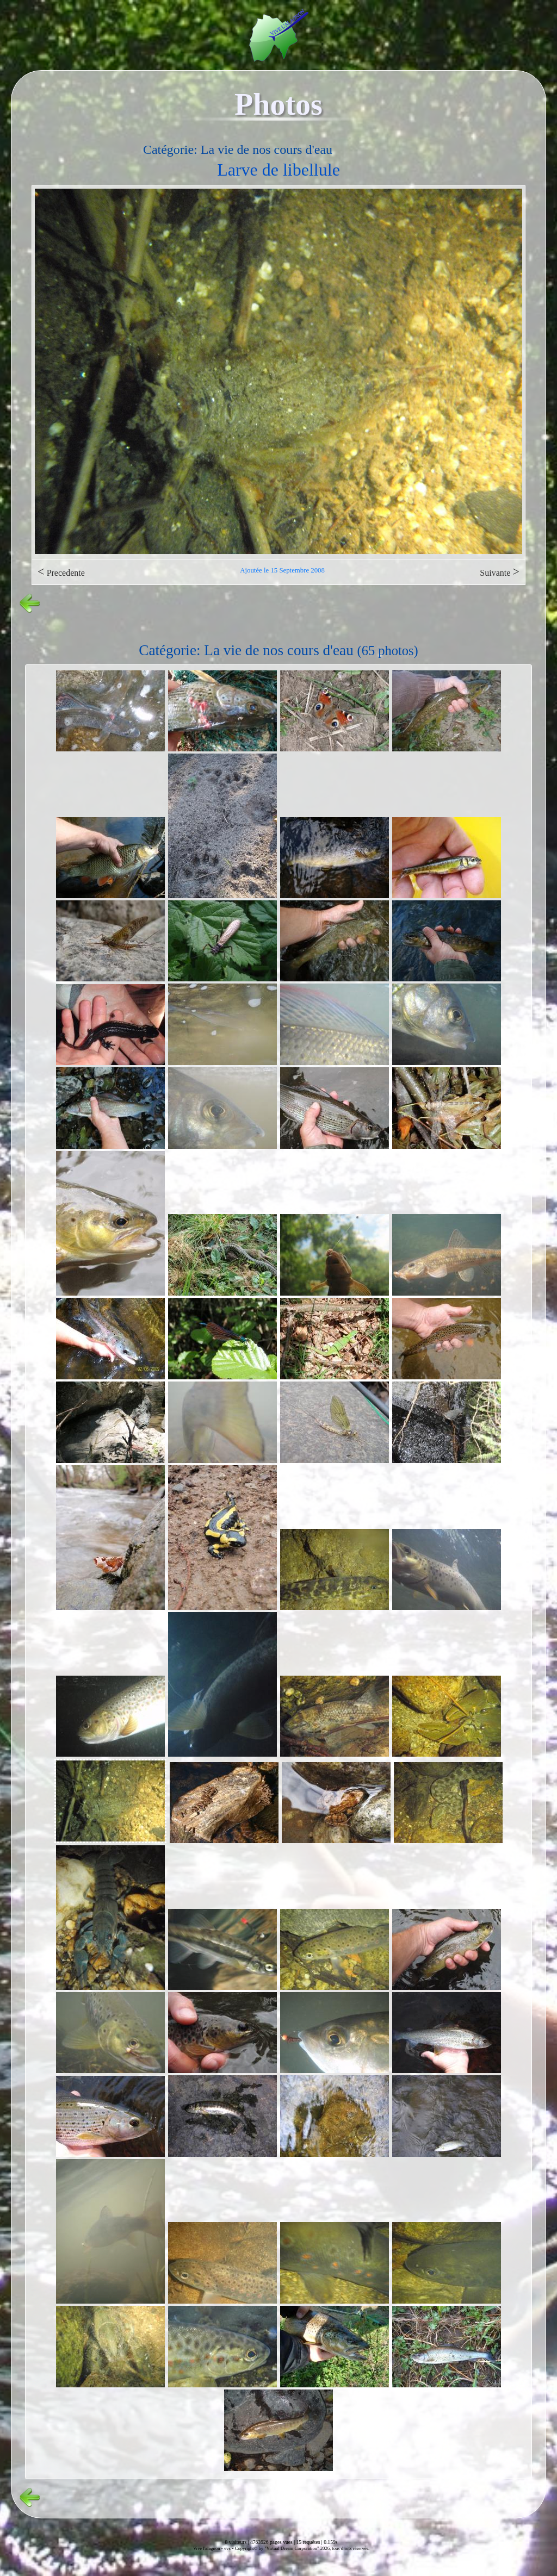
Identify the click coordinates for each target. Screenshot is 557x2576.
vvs (227, 2548)
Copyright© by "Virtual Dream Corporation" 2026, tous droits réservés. (302, 2548)
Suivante (499, 571)
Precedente (61, 571)
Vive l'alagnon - (208, 2548)
